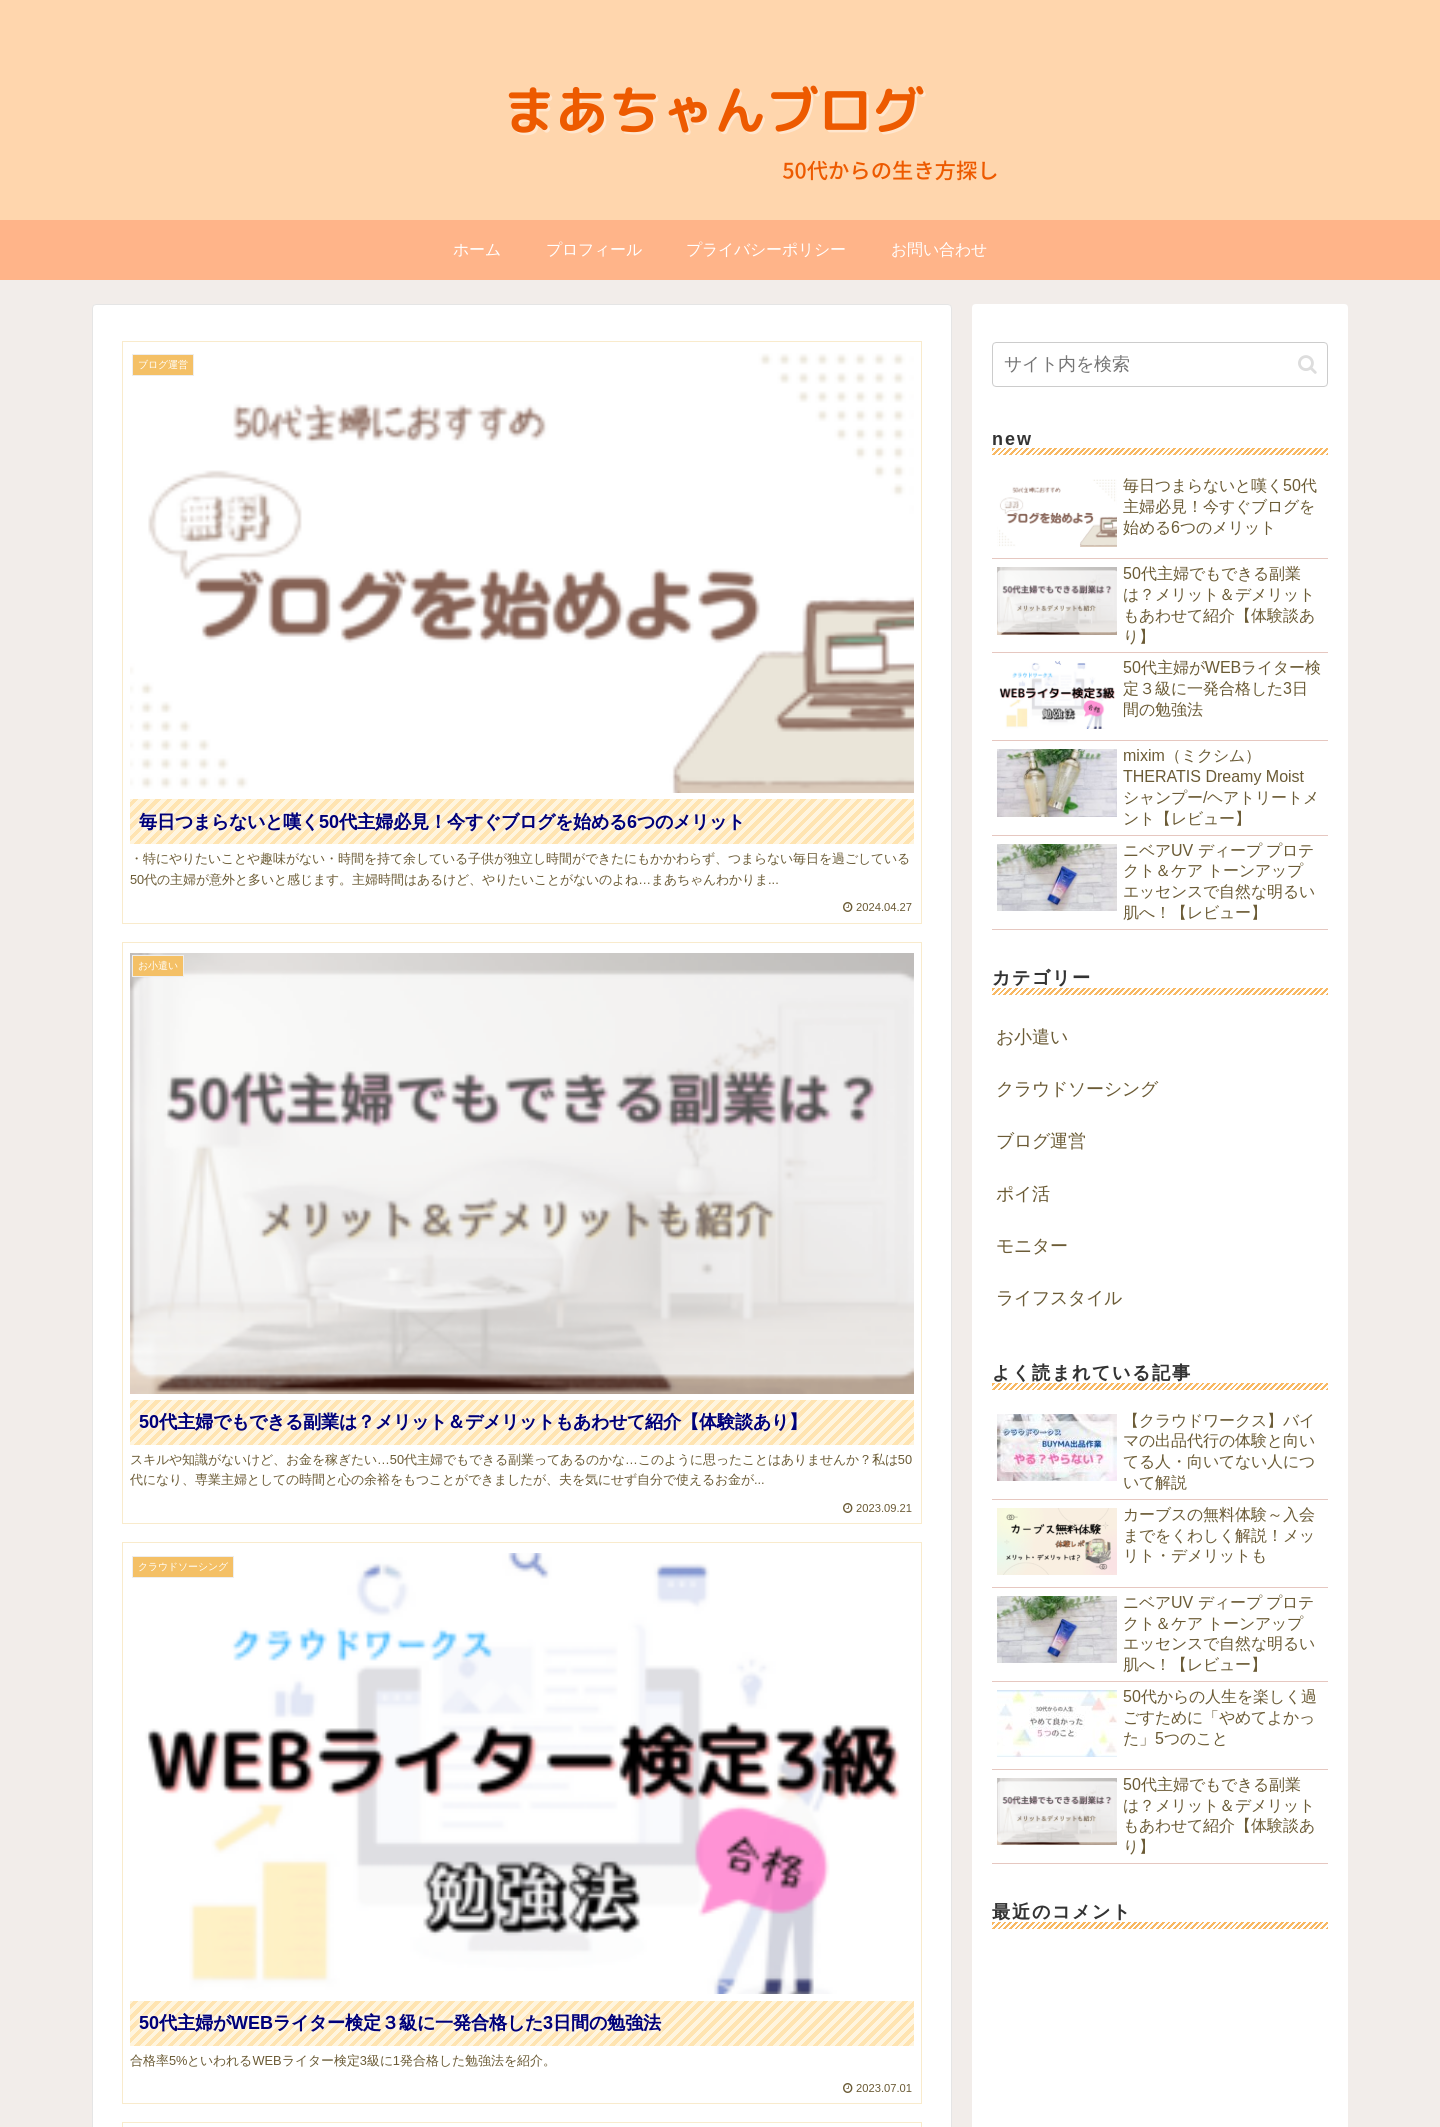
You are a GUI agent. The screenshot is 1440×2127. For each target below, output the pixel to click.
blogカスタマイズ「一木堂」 (1288, 2103)
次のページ (522, 1548)
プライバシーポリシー (1259, 2053)
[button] (1307, 364)
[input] (1160, 364)
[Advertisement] (522, 1346)
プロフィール (1021, 2053)
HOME (937, 2053)
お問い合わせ (1126, 2053)
